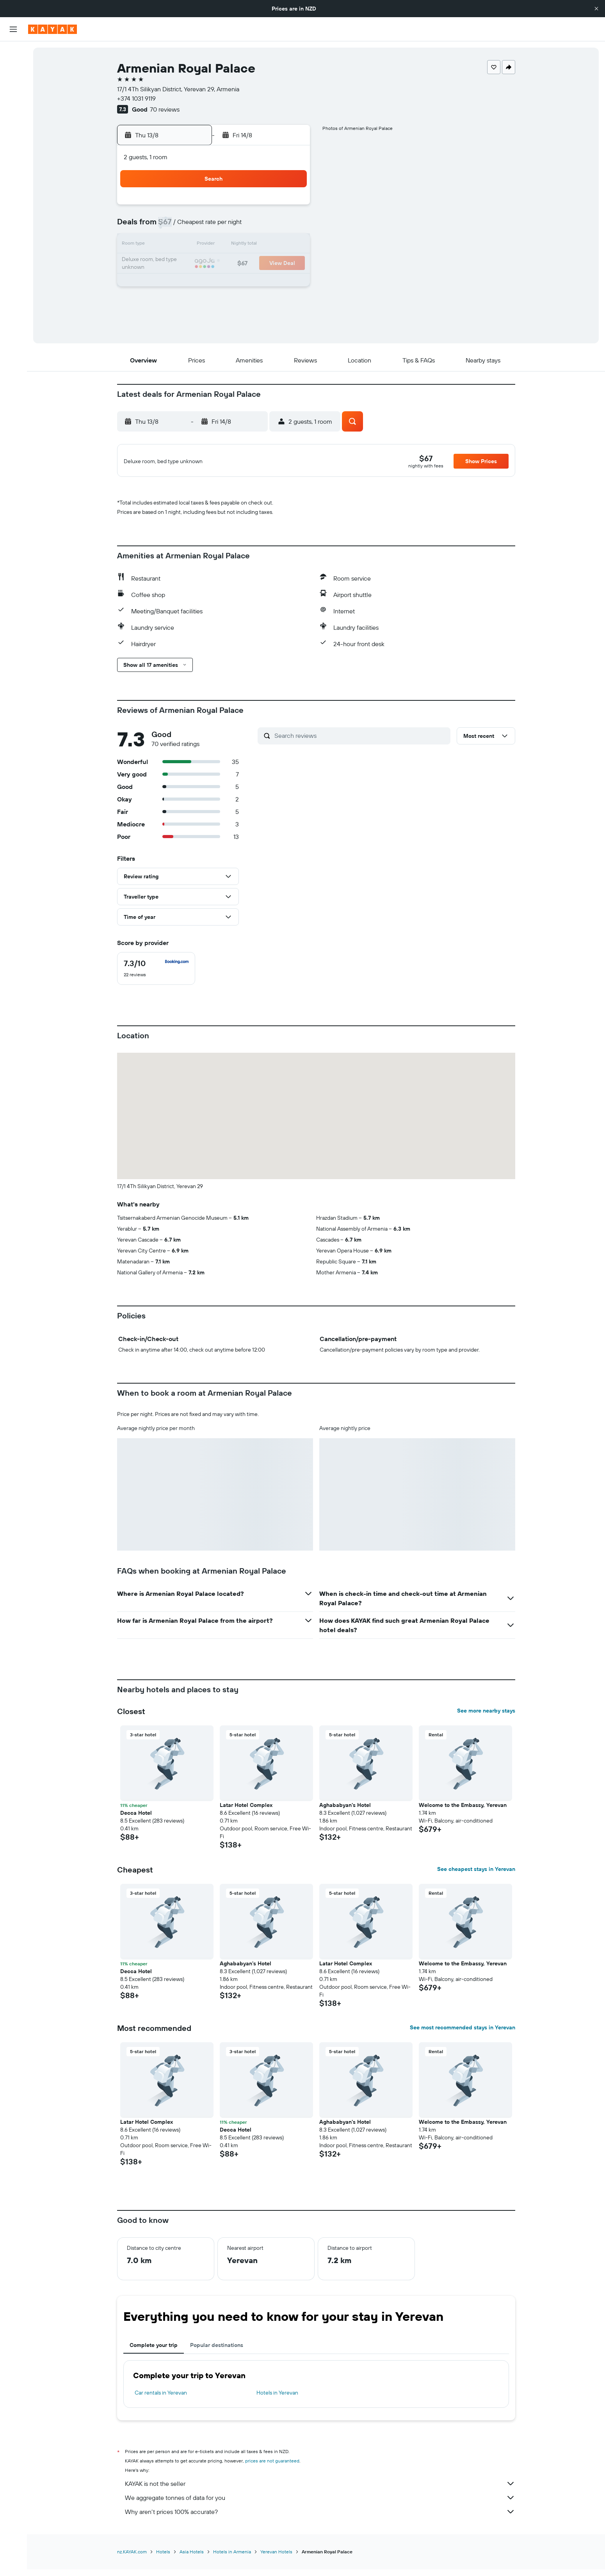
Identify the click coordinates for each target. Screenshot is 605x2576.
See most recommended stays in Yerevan (462, 2039)
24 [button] (177, 282)
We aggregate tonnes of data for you (320, 2509)
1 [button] (271, 207)
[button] (596, 8)
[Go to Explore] (13, 124)
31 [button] (177, 301)
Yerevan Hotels (276, 2564)
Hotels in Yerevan (277, 2404)
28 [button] (252, 282)
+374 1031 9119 (136, 98)
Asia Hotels (192, 2564)
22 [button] (270, 264)
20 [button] (233, 264)
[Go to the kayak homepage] (52, 29)
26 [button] (214, 282)
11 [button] (196, 245)
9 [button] (290, 226)
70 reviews (165, 109)
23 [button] (289, 264)
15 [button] (271, 245)
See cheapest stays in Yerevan (476, 1881)
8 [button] (271, 226)
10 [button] (177, 245)
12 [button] (215, 245)
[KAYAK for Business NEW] (13, 157)
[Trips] (13, 179)
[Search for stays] (13, 69)
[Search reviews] (360, 747)
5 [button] (215, 226)
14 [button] (252, 245)
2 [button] (290, 207)
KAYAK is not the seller (320, 2495)
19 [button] (215, 264)
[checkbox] (156, 980)
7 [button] (252, 226)
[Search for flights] (13, 53)
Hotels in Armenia (232, 2564)
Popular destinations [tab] (216, 2357)
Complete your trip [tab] (154, 2357)
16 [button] (290, 245)
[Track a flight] (13, 141)
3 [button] (177, 226)
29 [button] (270, 282)
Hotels (163, 2564)
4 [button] (196, 226)
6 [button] (233, 226)
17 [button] (177, 264)
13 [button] (234, 245)
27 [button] (233, 282)
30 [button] (290, 282)
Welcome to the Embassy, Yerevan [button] (463, 1817)
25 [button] (195, 282)
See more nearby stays (486, 1722)
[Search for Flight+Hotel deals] (13, 102)
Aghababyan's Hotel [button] (345, 1817)
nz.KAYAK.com (132, 2564)
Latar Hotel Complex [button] (246, 1817)
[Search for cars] (13, 86)
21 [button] (252, 264)
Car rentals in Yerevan (161, 2404)
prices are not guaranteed (272, 2473)
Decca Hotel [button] (136, 1824)
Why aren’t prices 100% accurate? (320, 2523)
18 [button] (196, 264)
